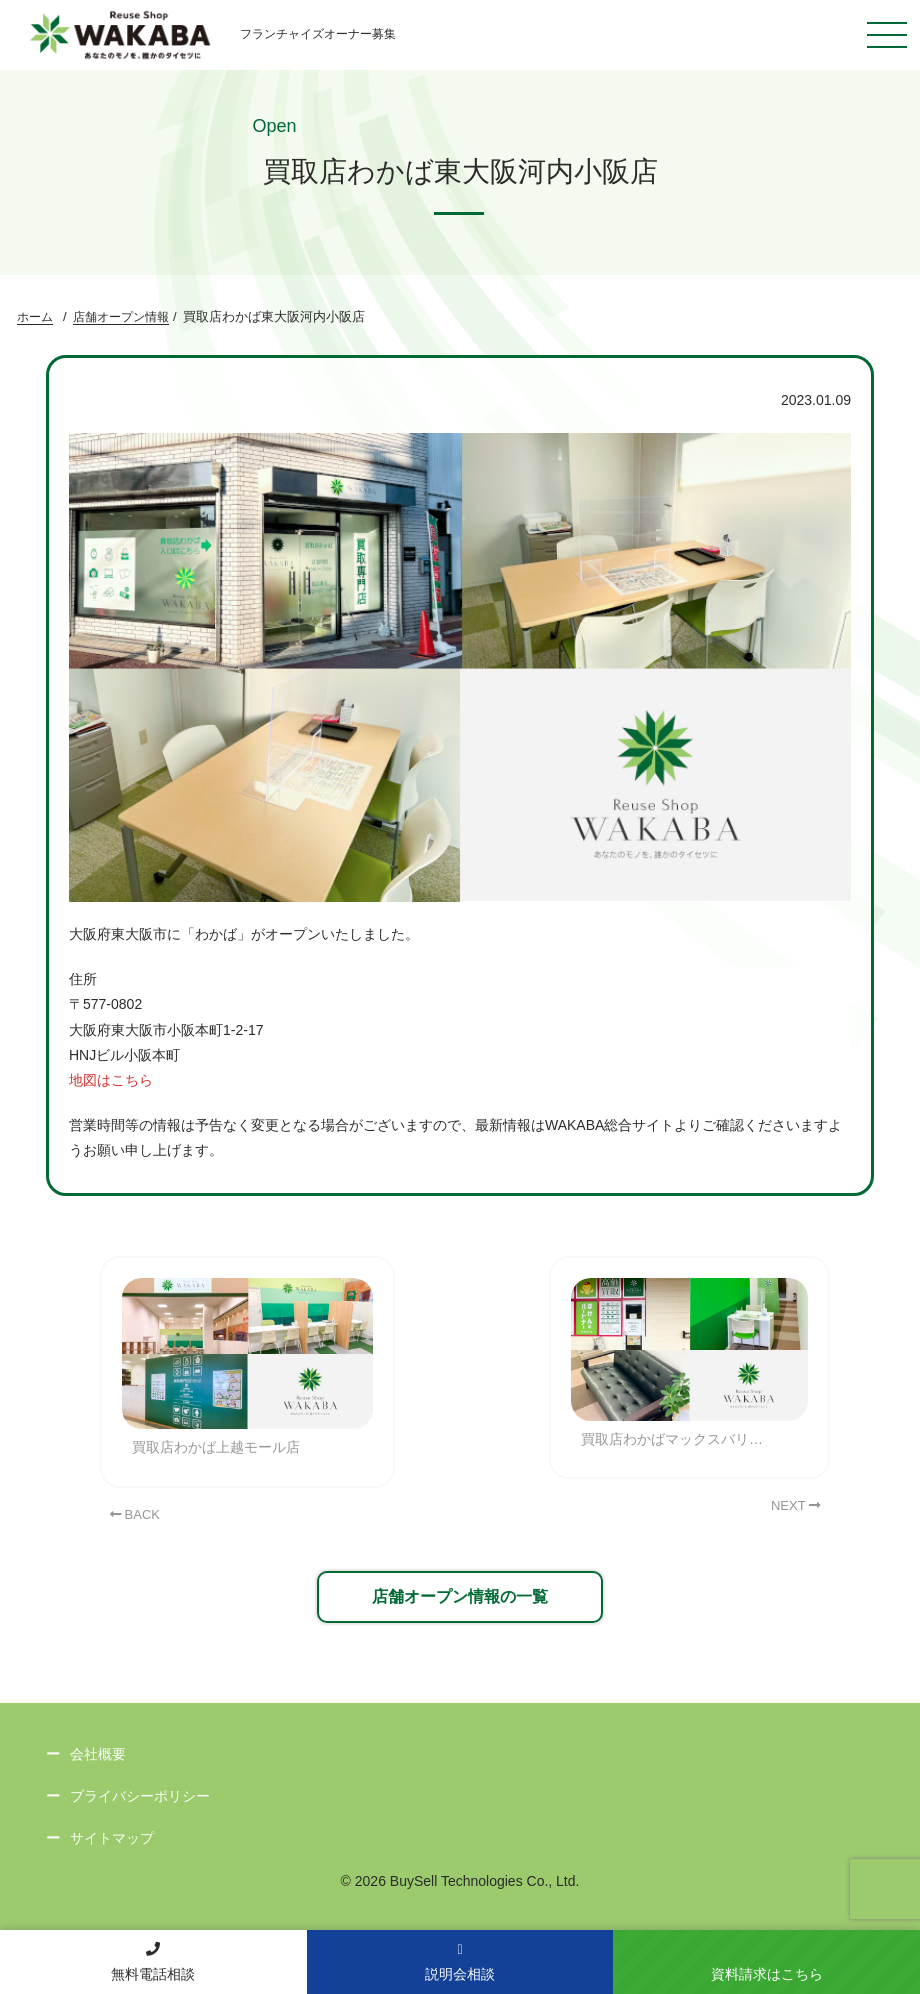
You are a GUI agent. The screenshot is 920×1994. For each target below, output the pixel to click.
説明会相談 (460, 1962)
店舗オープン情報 (121, 317)
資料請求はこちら (767, 1974)
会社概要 (98, 1754)
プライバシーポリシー (140, 1796)
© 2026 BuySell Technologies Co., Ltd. (460, 1881)
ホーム (35, 317)
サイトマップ (112, 1838)
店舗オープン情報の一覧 (460, 1596)
